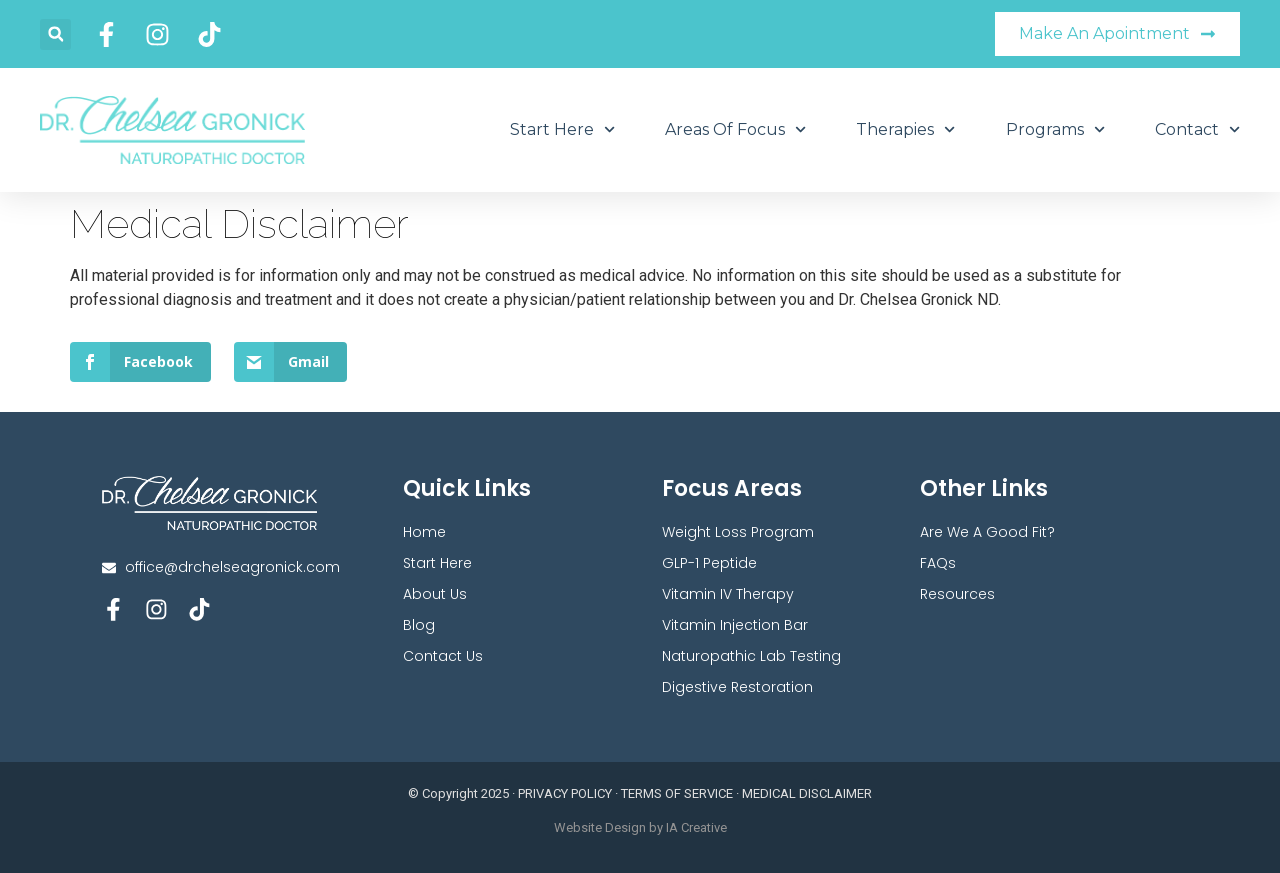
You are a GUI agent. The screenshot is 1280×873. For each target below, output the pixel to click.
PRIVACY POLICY (565, 793)
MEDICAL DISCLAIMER (807, 793)
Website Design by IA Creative (640, 827)
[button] (55, 34)
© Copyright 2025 (458, 793)
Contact (1197, 129)
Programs (1055, 129)
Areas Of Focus (735, 129)
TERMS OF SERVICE (677, 793)
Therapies (905, 129)
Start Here (562, 129)
